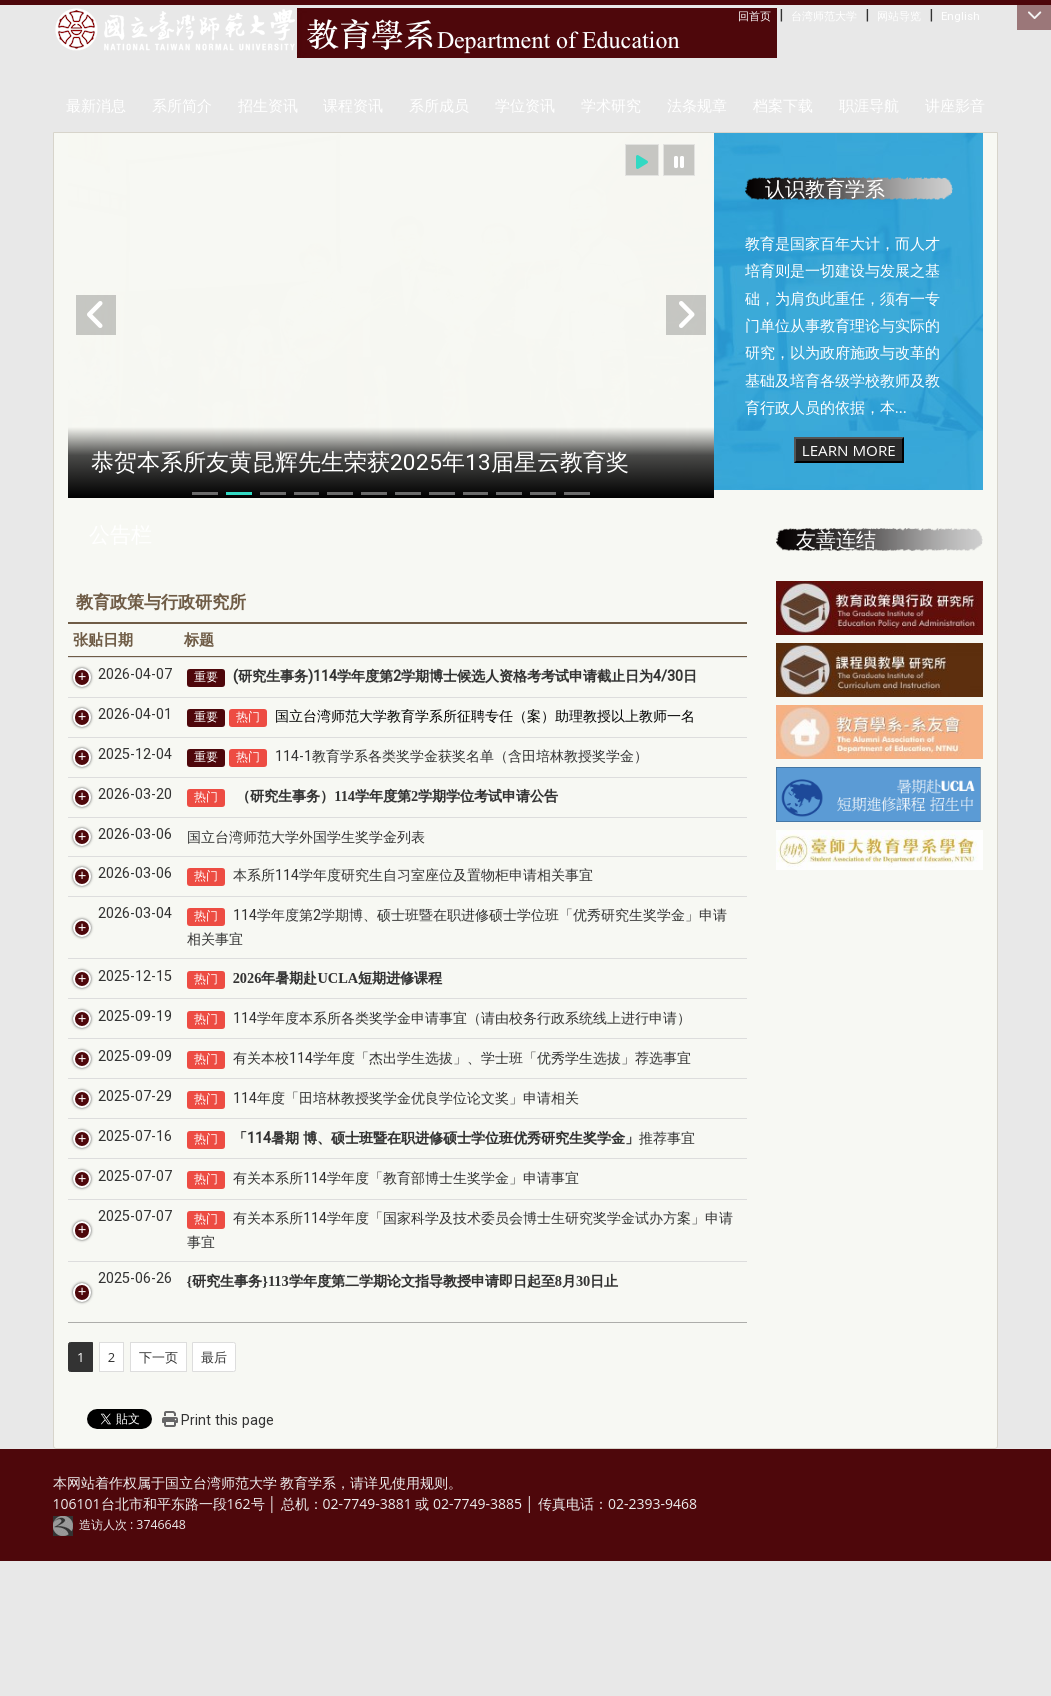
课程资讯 (353, 106)
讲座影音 (955, 106)
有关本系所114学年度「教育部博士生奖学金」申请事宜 (383, 1314)
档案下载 (783, 106)
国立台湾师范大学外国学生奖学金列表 (283, 904)
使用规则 (420, 1618)
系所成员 (439, 106)
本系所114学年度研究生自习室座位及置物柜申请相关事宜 (390, 943)
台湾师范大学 (824, 16)
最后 (214, 1492)
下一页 (158, 1492)
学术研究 (611, 106)
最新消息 (96, 106)
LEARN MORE (849, 450)
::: (742, 15)
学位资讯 (525, 106)
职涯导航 (869, 106)
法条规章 (697, 106)
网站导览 (899, 16)
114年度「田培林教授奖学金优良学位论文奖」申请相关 (383, 1211)
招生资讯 (268, 106)
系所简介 (182, 106)
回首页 (754, 16)
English (960, 16)
